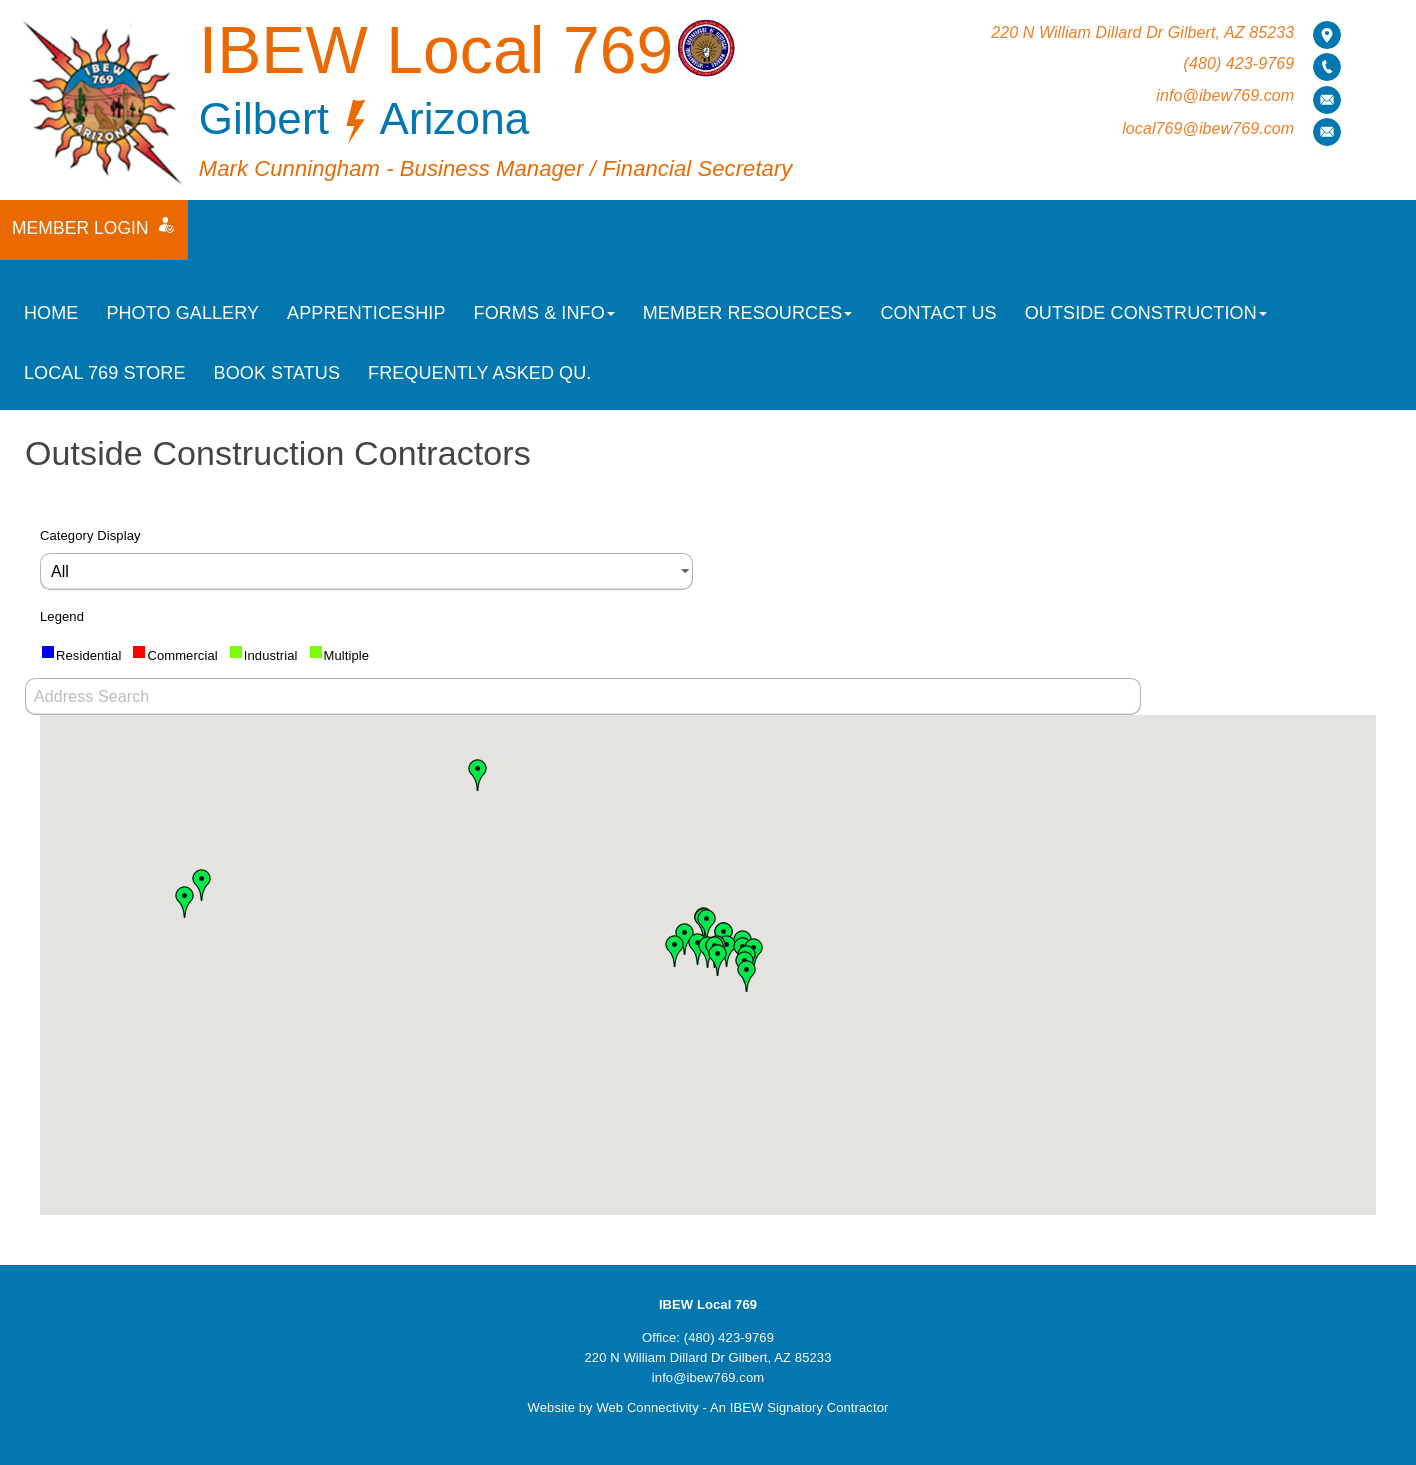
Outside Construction (1146, 313)
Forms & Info (544, 313)
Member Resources (748, 313)
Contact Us (938, 313)
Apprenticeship (366, 313)
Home (51, 313)
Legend (62, 616)
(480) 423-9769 (1238, 63)
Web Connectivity (647, 1407)
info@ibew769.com (1225, 95)
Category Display (90, 535)
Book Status (277, 373)
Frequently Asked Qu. (479, 373)
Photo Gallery (182, 313)
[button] (707, 925)
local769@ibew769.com (1208, 128)
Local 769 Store (105, 373)
